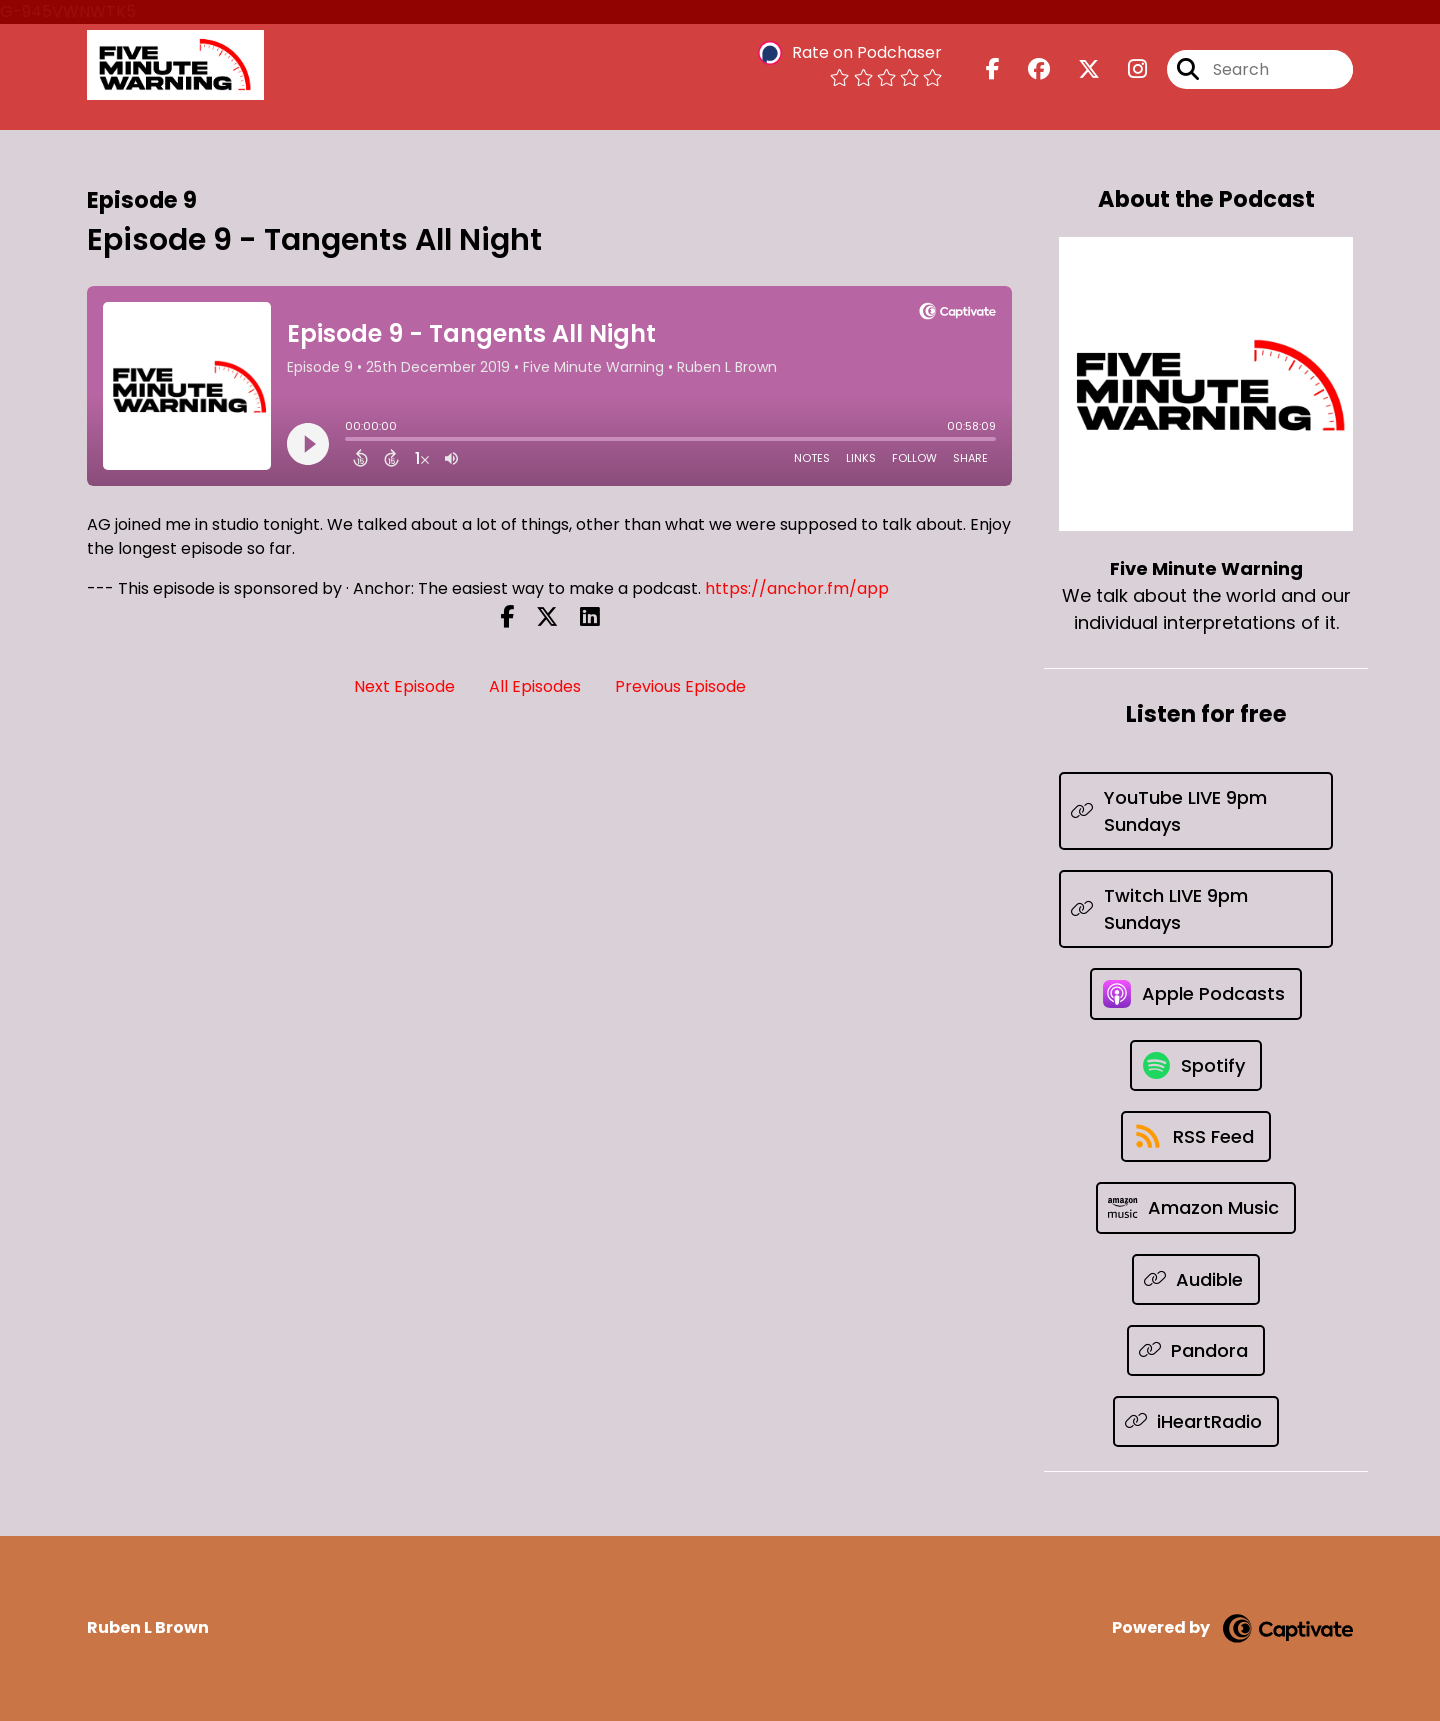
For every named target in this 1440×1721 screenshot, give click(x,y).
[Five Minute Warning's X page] (1077, 69)
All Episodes (535, 686)
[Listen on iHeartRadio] (1196, 1421)
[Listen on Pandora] (1196, 1350)
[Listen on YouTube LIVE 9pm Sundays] (1196, 811)
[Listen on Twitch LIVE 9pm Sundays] (1196, 909)
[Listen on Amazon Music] (1196, 1208)
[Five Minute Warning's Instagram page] (1125, 69)
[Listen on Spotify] (1196, 1065)
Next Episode (404, 686)
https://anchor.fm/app (797, 588)
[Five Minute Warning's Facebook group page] (1027, 69)
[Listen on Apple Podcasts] (1196, 994)
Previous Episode (680, 686)
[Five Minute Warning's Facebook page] (993, 69)
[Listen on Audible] (1196, 1279)
